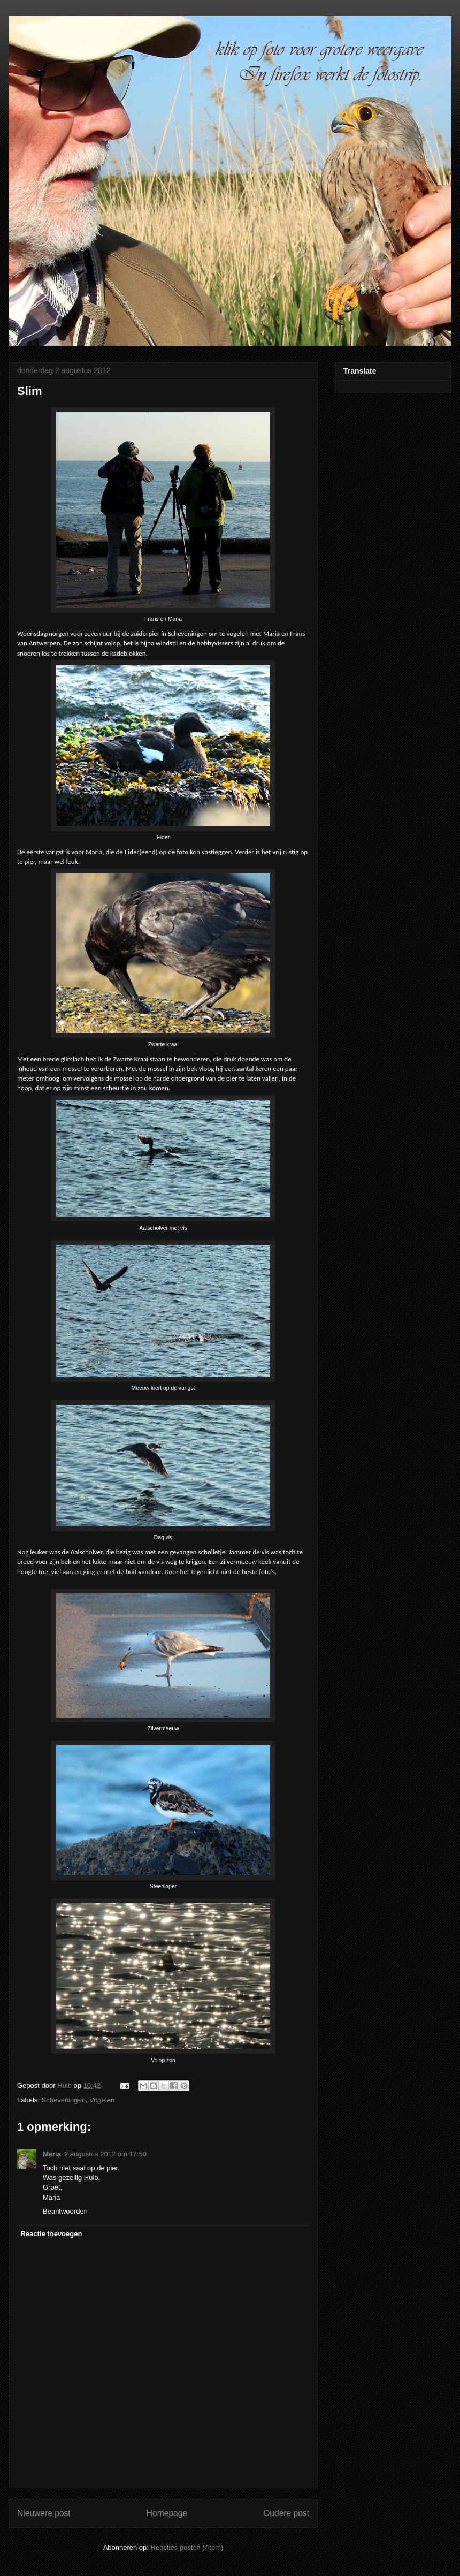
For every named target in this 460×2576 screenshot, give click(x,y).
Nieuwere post (44, 2513)
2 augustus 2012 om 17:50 (105, 2154)
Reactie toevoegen (51, 2234)
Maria (52, 2154)
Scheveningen (64, 2100)
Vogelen (101, 2100)
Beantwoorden (65, 2211)
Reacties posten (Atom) (187, 2547)
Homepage (167, 2513)
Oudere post (286, 2513)
